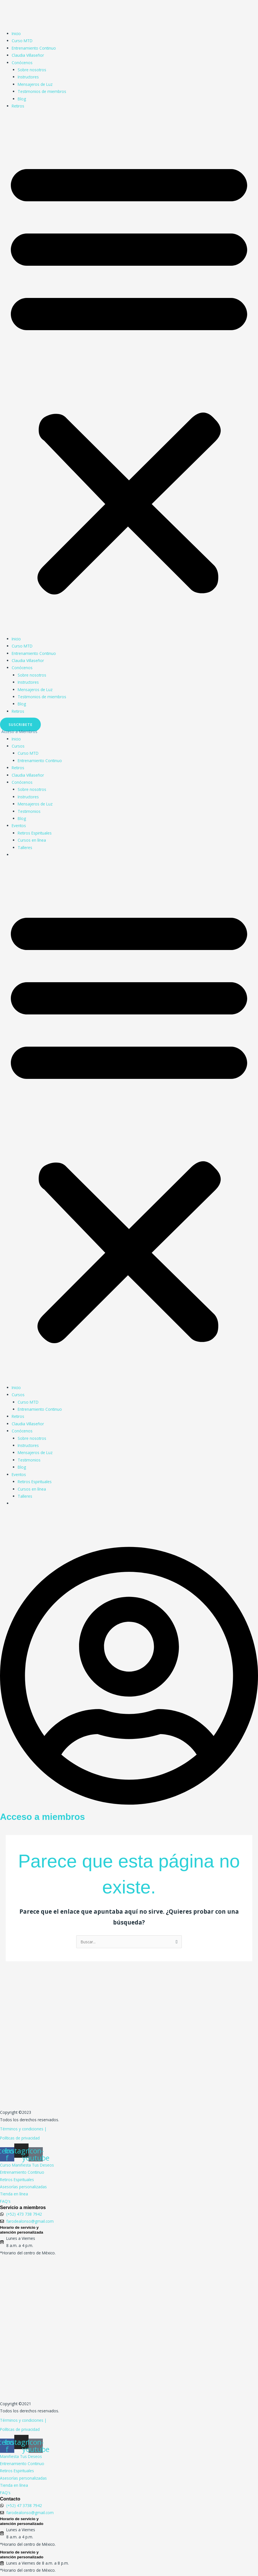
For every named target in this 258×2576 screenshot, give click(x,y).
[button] (129, 375)
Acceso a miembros (43, 1817)
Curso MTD (22, 40)
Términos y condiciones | (23, 2129)
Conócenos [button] (22, 62)
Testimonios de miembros (42, 91)
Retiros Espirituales (35, 833)
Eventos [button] (19, 825)
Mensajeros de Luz (35, 84)
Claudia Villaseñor (28, 55)
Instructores (28, 77)
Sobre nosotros (32, 69)
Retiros (18, 106)
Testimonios (29, 811)
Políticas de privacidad (20, 2138)
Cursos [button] (18, 746)
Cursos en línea (32, 840)
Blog (22, 99)
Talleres (25, 847)
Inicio (16, 33)
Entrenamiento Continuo (34, 48)
